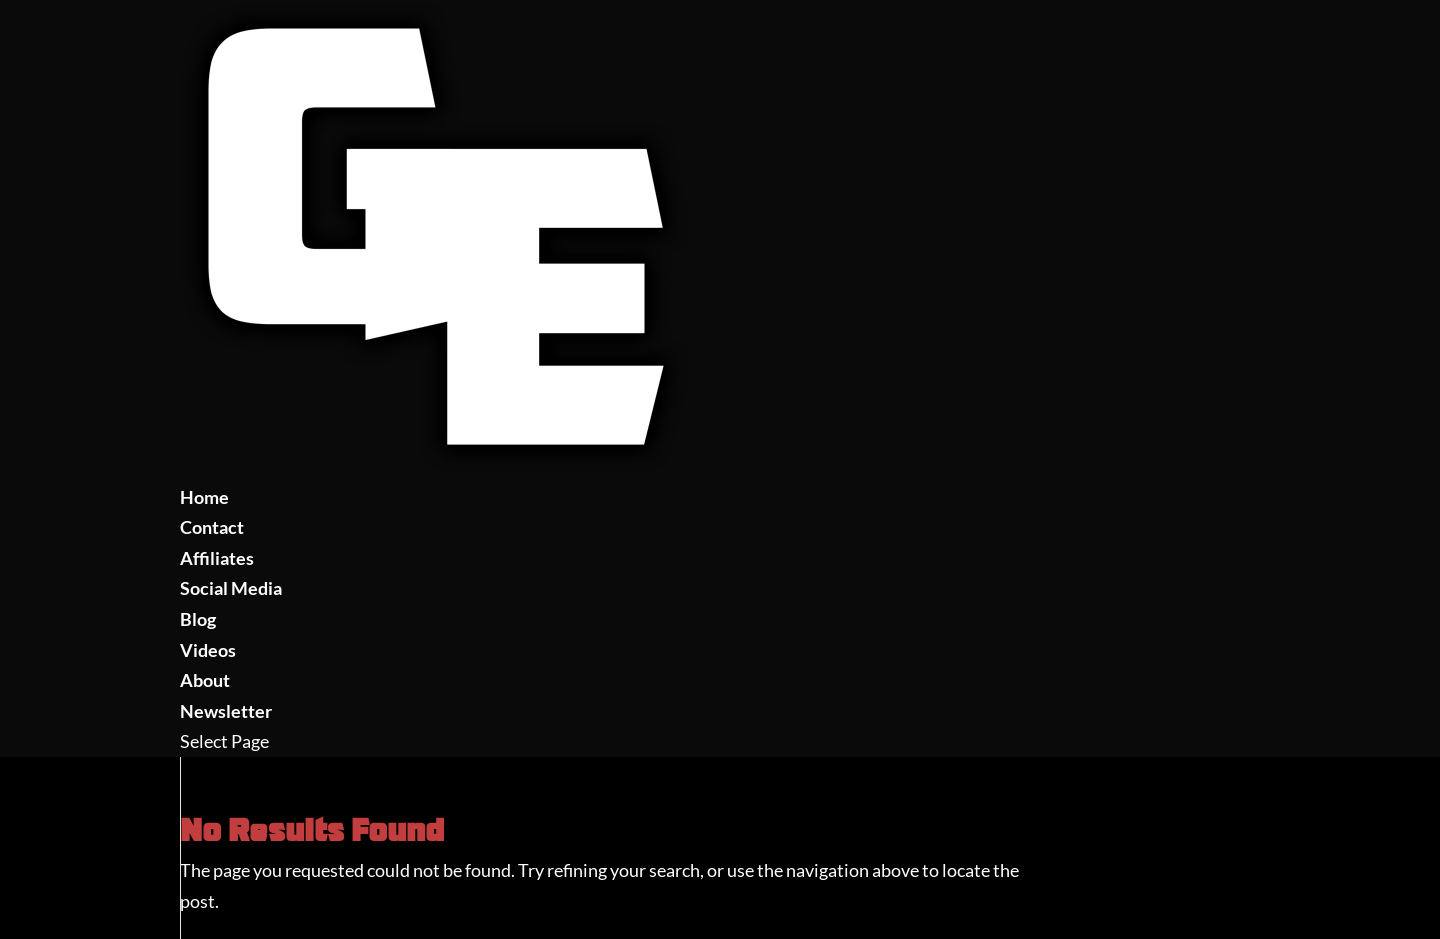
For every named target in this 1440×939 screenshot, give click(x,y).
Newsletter (226, 711)
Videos (208, 650)
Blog (198, 619)
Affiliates (217, 558)
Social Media (231, 588)
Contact (212, 527)
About (205, 680)
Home (204, 497)
